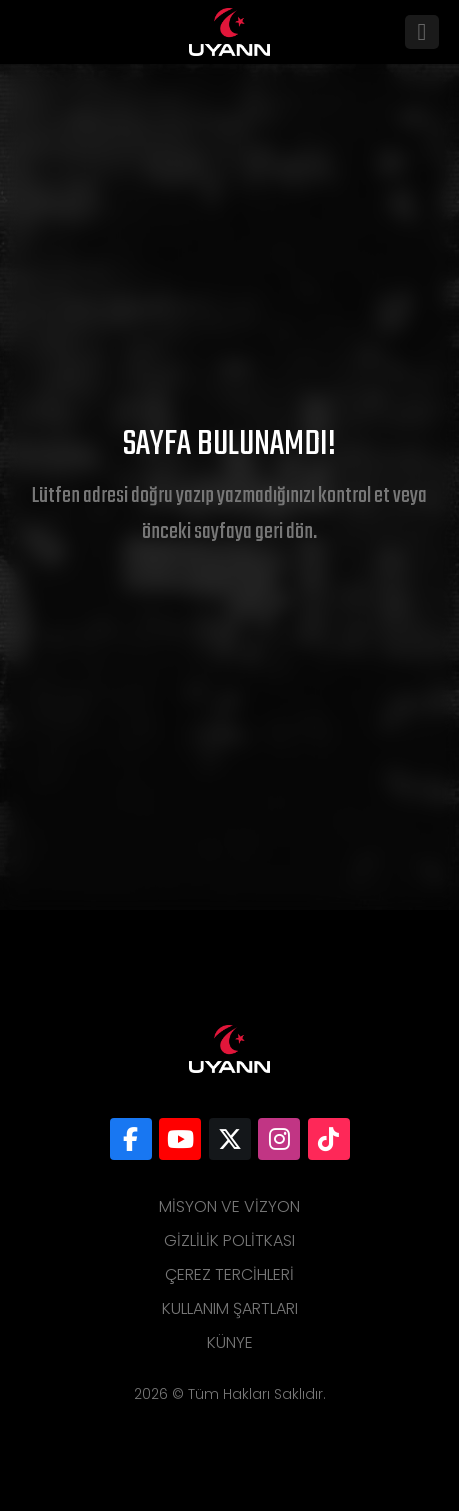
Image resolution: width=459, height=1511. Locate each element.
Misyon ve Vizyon (229, 1206)
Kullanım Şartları (230, 1308)
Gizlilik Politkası (229, 1240)
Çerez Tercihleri (229, 1274)
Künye (230, 1342)
